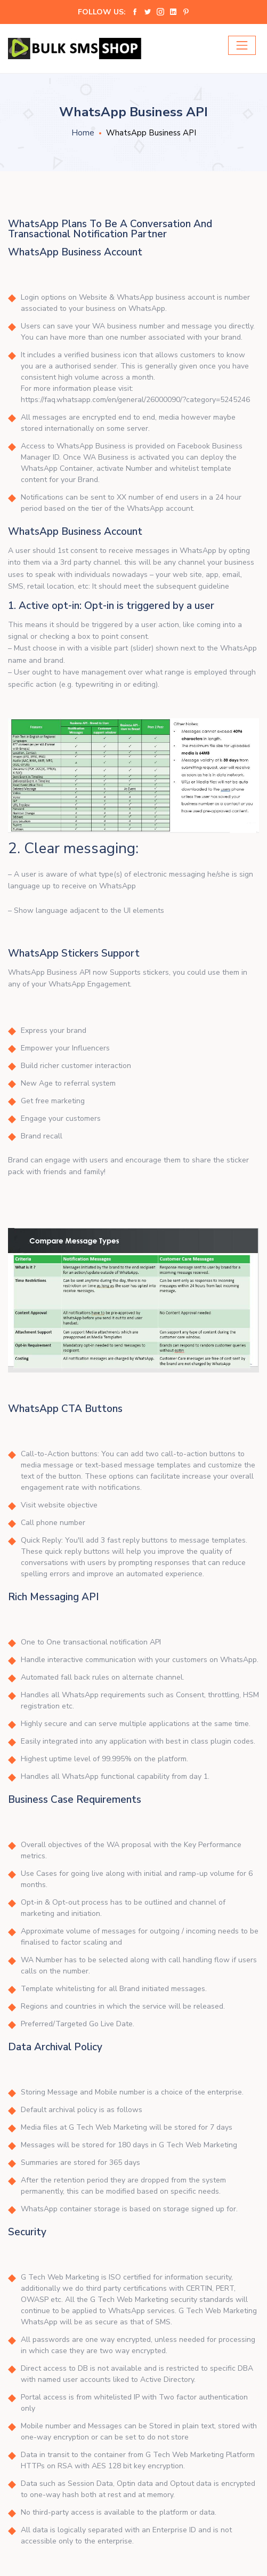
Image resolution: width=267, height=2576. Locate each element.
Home (82, 132)
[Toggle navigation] (242, 45)
